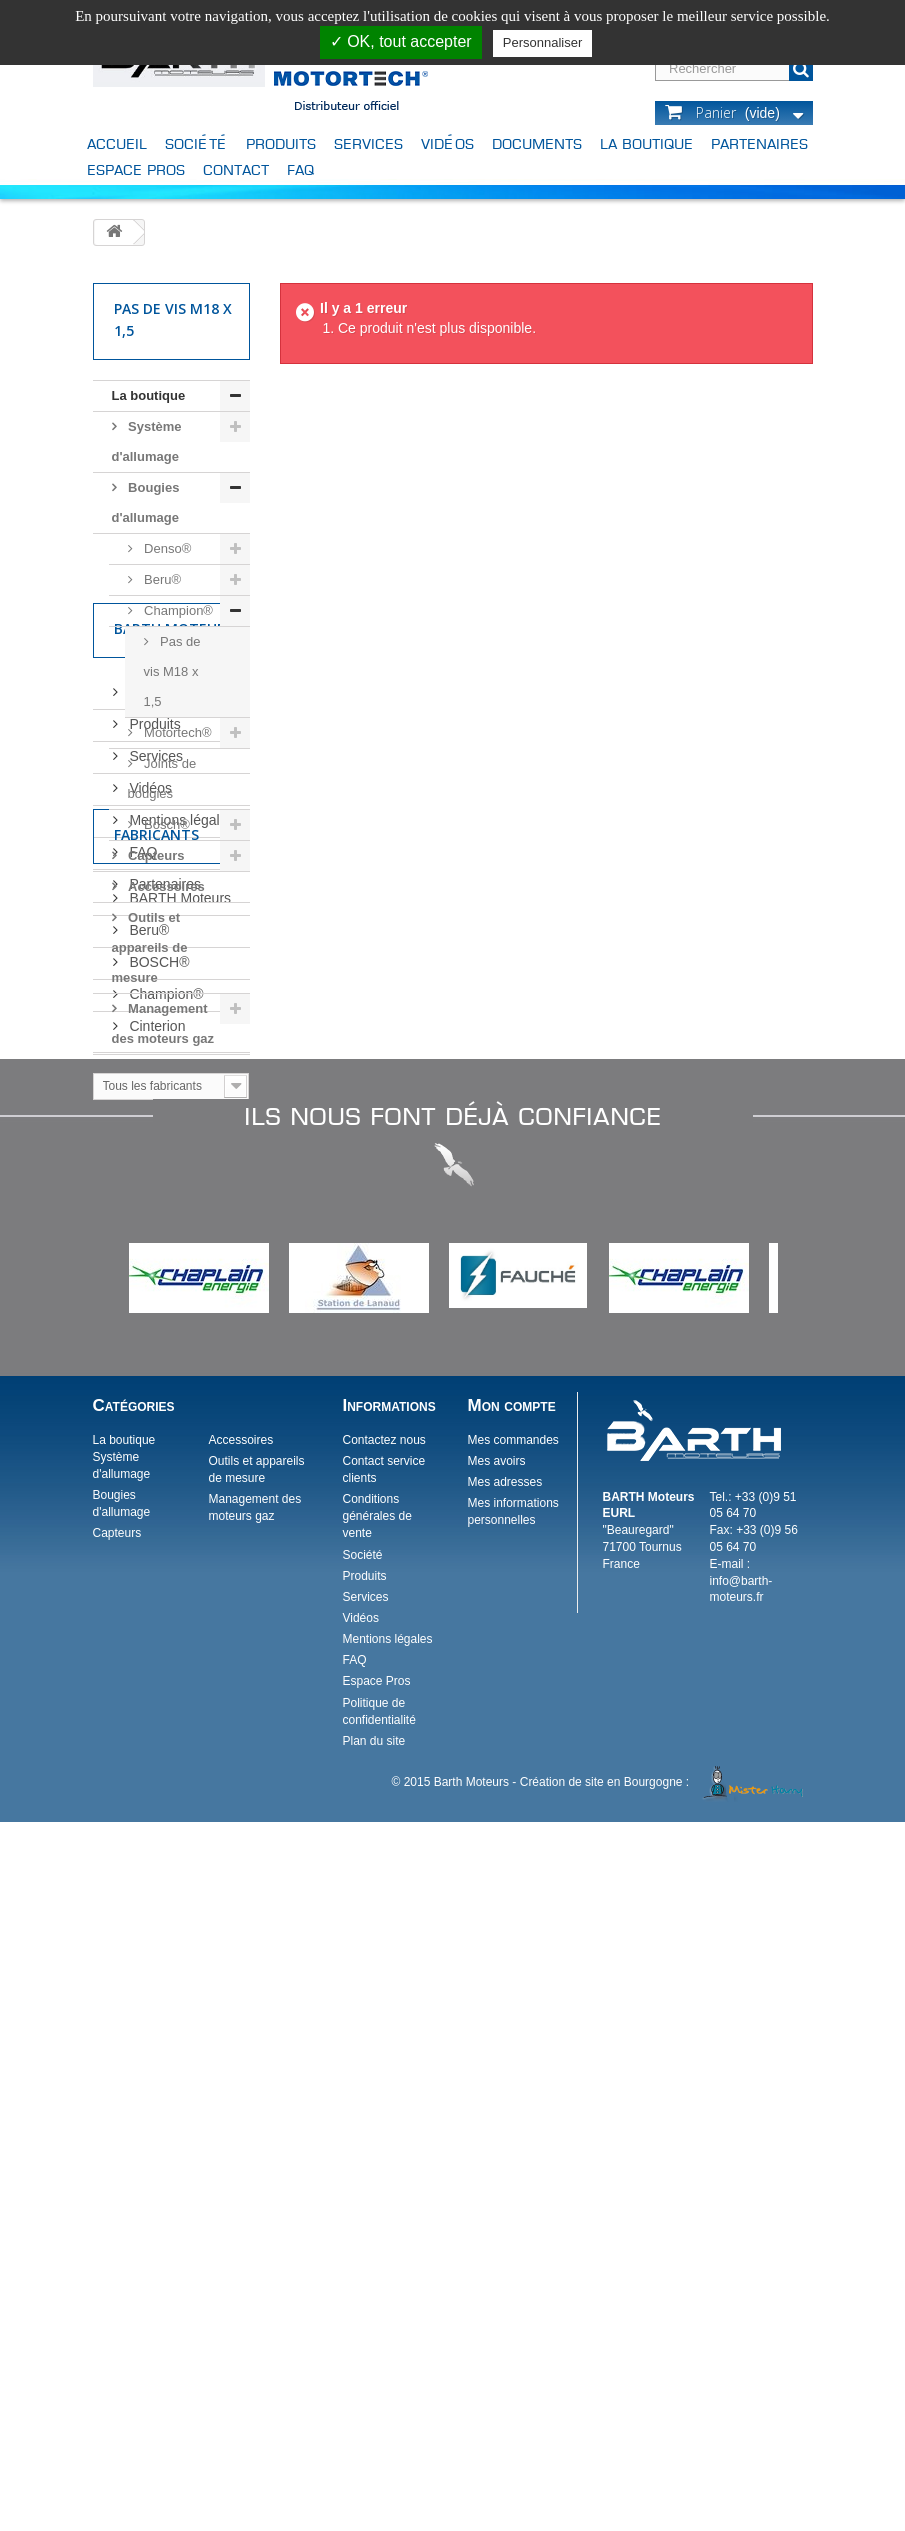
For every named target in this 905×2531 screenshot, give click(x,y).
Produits (281, 143)
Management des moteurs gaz (163, 1023)
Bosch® (165, 824)
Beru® (161, 579)
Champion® (177, 610)
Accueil (117, 143)
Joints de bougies (162, 778)
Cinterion (156, 1614)
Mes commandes (512, 2149)
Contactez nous (383, 2149)
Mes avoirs (496, 2170)
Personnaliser (543, 42)
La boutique (646, 143)
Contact (236, 169)
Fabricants (156, 1430)
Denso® (166, 548)
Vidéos (447, 143)
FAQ (300, 169)
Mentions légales (180, 1294)
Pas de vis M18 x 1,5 (172, 671)
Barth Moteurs (174, 1110)
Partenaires (759, 143)
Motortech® (176, 732)
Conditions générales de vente (376, 2225)
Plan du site (373, 2450)
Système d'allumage (147, 441)
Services (368, 143)
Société (196, 143)
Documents (537, 143)
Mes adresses (504, 2191)
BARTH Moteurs (179, 1486)
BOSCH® (158, 1550)
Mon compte (511, 2114)
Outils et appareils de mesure (150, 947)
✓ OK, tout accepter (401, 41)
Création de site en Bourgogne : (664, 2491)
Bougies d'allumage (146, 502)
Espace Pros (136, 169)
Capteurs (155, 855)
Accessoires (165, 886)
